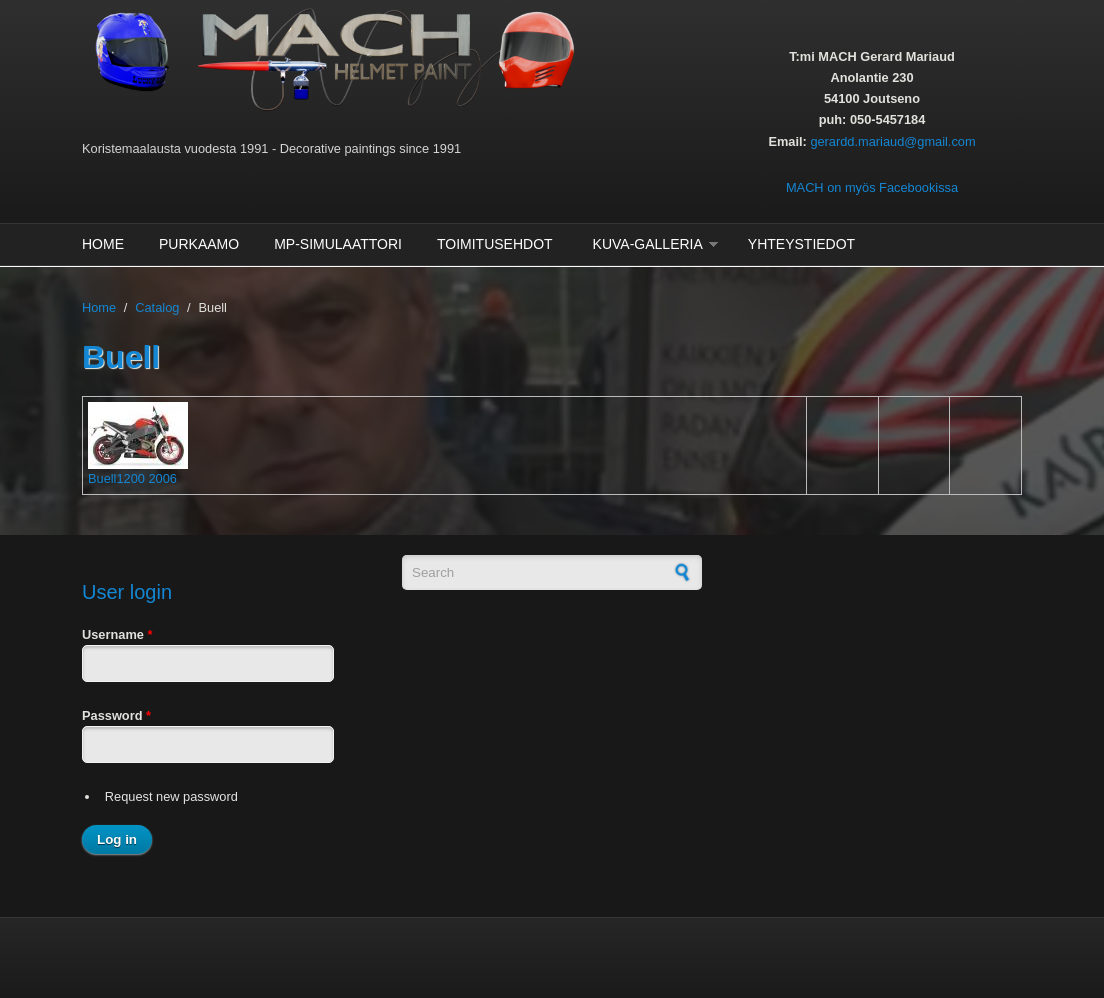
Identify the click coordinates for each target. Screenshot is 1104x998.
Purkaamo (199, 244)
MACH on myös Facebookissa (872, 187)
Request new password (171, 796)
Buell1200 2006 (132, 478)
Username (117, 634)
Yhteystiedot (801, 244)
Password (116, 715)
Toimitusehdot (495, 244)
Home (103, 244)
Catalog (157, 307)
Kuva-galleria (648, 244)
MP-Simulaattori (338, 244)
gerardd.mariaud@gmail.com (892, 141)
